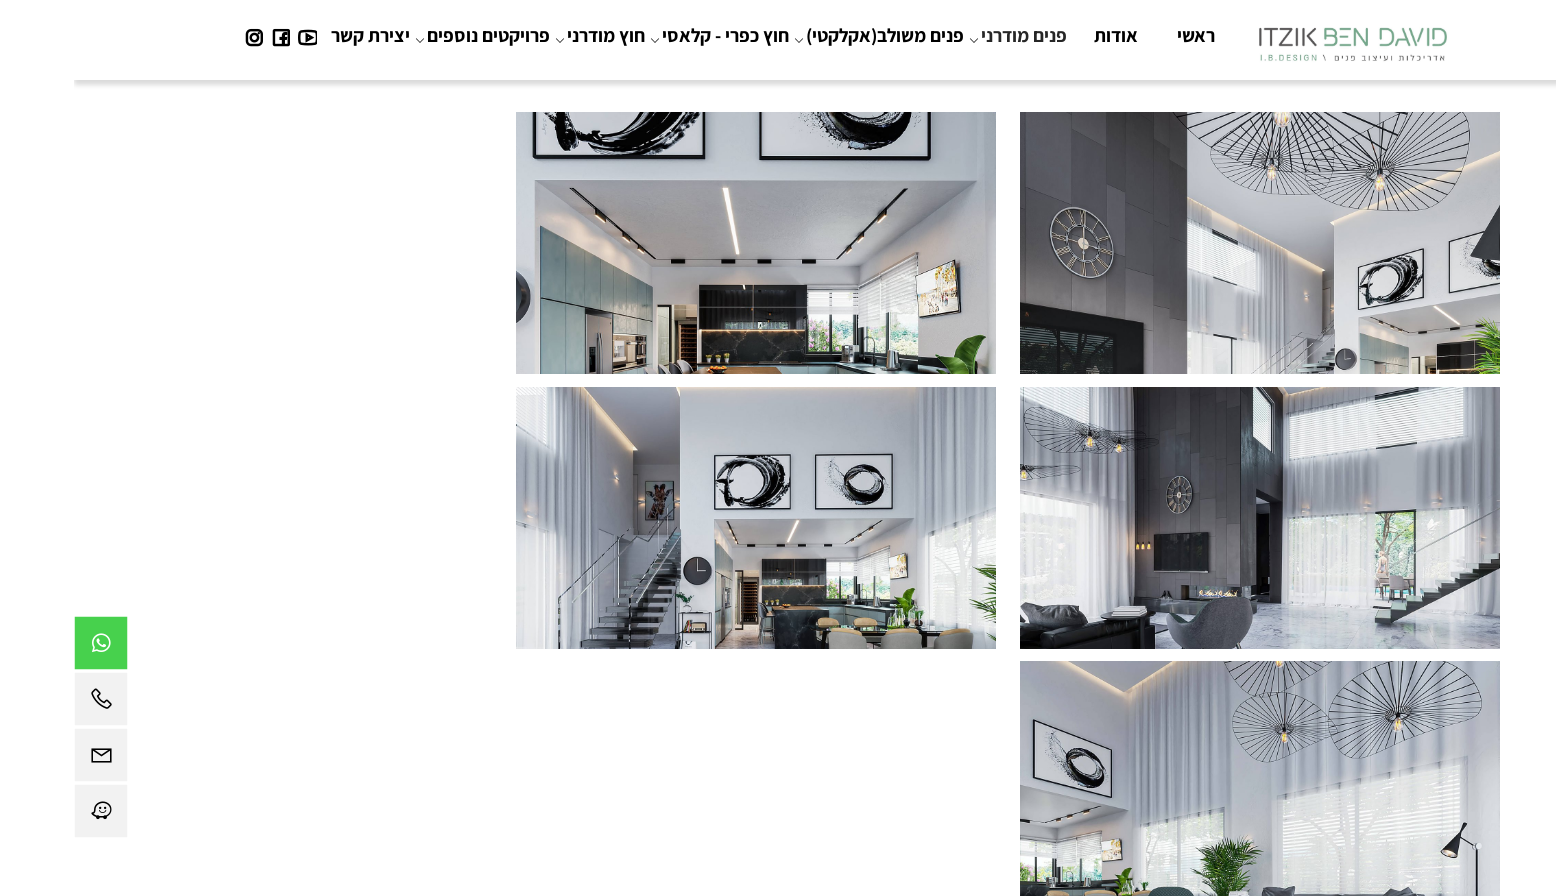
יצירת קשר (296, 35)
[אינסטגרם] (179, 35)
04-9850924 (864, 705)
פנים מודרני (947, 35)
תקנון (759, 789)
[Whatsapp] (27, 648)
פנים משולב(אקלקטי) (808, 35)
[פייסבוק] (206, 35)
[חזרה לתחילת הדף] (1524, 871)
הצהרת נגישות (830, 789)
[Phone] (27, 704)
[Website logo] (1278, 39)
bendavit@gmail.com (728, 705)
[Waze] (27, 816)
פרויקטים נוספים (411, 35)
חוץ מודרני (529, 35)
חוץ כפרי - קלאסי (648, 35)
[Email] (27, 760)
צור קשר (707, 789)
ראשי (1122, 35)
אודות (1042, 35)
